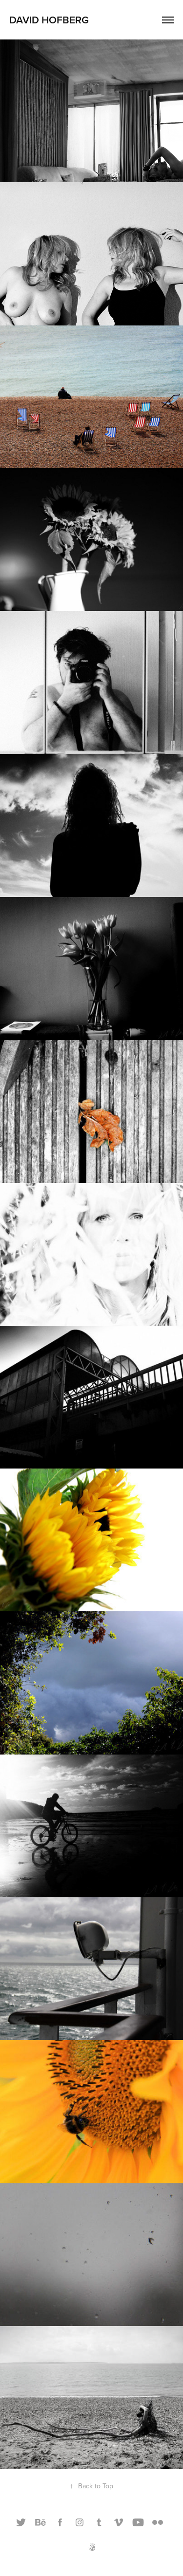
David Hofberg (49, 19)
